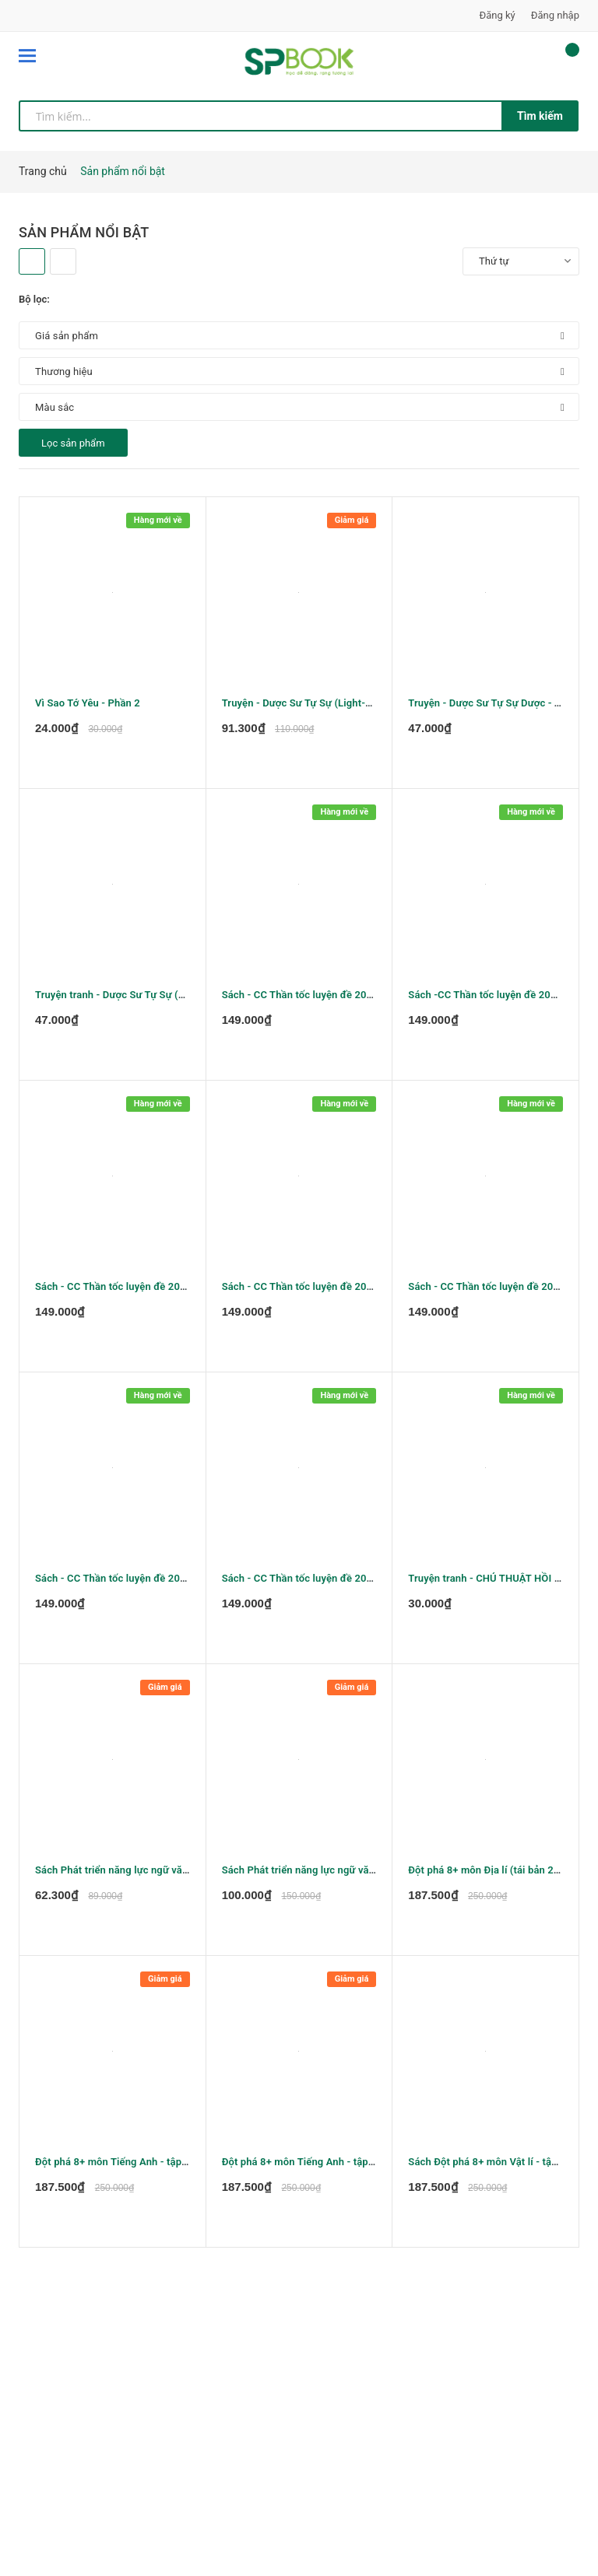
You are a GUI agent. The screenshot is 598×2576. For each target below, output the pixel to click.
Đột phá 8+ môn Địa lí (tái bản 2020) (491, 1870)
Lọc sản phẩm (73, 443)
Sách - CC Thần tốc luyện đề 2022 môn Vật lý (326, 995)
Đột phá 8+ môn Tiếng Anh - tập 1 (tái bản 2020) (146, 2162)
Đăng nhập (555, 15)
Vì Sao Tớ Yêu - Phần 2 (87, 703)
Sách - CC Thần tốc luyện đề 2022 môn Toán (137, 1578)
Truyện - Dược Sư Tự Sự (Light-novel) (308, 703)
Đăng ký (497, 15)
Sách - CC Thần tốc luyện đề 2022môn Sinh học (331, 1578)
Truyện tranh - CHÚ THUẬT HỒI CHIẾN (496, 1578)
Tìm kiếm (540, 116)
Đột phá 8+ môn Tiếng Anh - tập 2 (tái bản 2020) (333, 2162)
